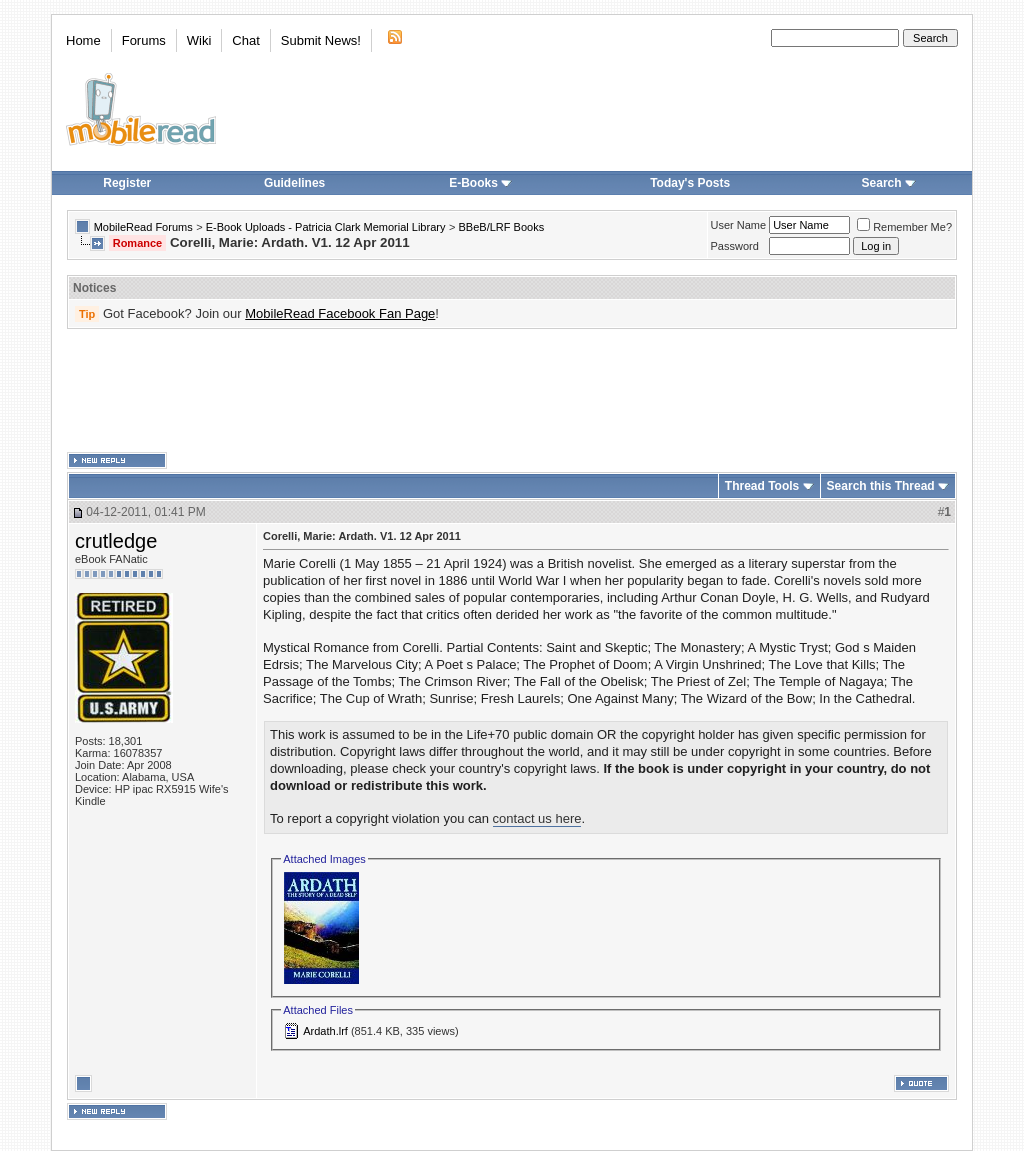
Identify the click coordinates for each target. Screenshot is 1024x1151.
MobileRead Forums (143, 227)
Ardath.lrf (325, 1031)
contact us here (537, 818)
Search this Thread (881, 486)
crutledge (116, 541)
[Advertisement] (512, 391)
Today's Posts (690, 183)
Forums (144, 40)
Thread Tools (762, 486)
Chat (245, 40)
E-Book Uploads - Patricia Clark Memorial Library (326, 227)
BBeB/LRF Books (502, 227)
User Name (739, 225)
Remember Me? (904, 227)
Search (889, 183)
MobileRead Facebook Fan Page (340, 313)
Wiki (199, 40)
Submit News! (321, 40)
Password (735, 246)
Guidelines (294, 183)
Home (83, 40)
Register (127, 183)
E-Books (480, 183)
